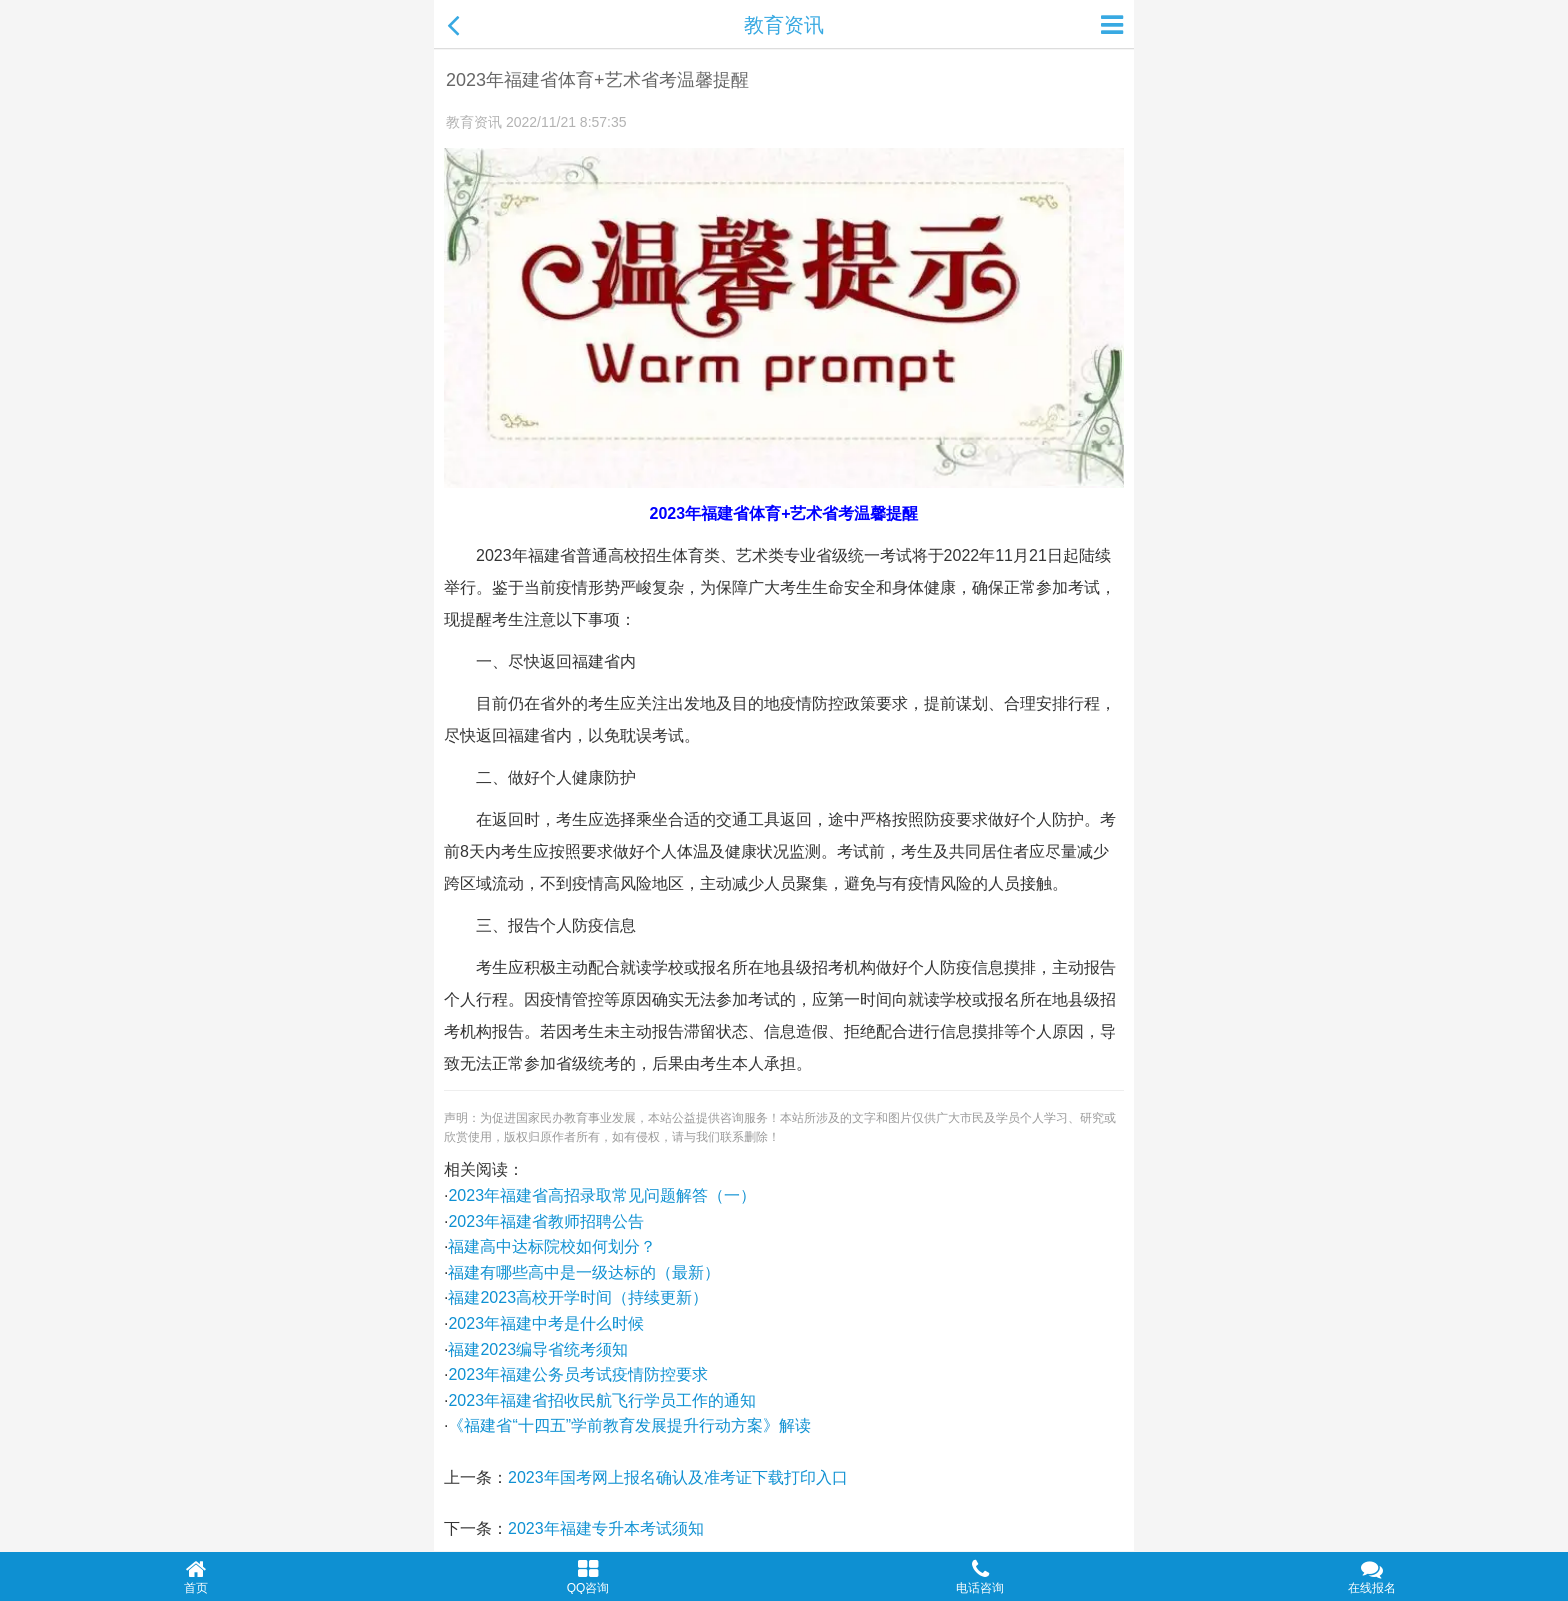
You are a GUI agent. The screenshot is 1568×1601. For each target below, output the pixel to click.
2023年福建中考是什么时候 (546, 1323)
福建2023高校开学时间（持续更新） (578, 1297)
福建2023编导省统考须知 (538, 1349)
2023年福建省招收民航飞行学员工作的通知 (602, 1400)
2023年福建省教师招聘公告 (546, 1221)
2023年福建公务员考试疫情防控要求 (578, 1374)
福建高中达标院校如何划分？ (552, 1246)
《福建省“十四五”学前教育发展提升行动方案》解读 (629, 1425)
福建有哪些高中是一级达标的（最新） (584, 1272)
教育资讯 (784, 25)
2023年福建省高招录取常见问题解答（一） (602, 1195)
